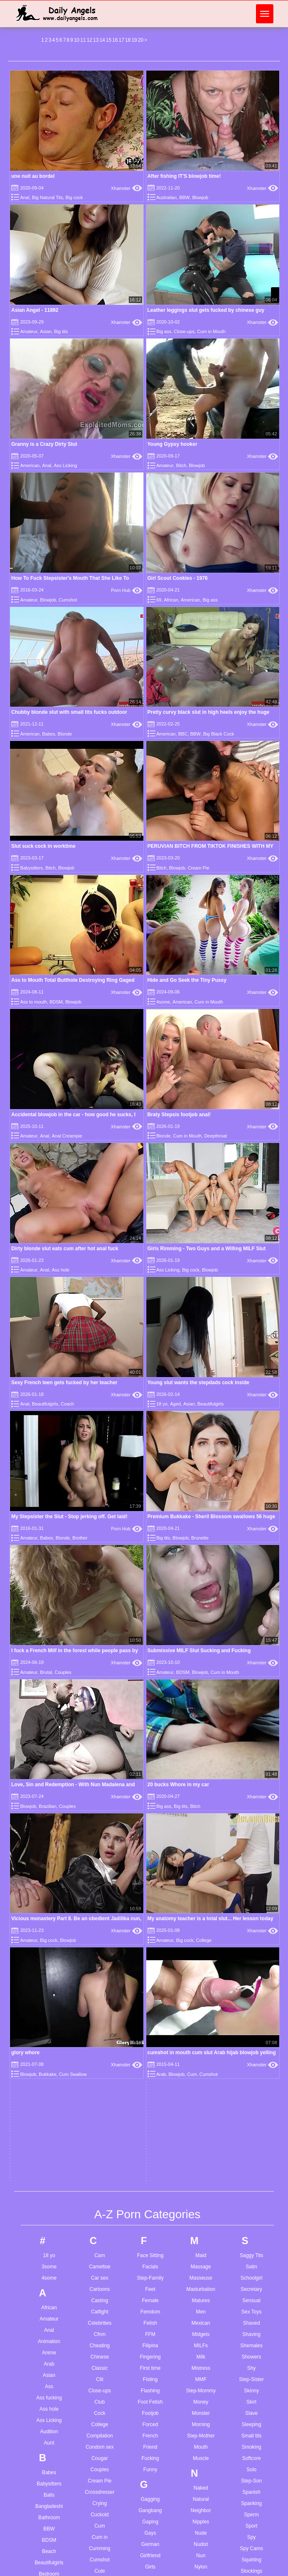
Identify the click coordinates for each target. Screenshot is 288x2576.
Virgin (251, 2308)
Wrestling (251, 2428)
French (150, 1780)
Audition (49, 1776)
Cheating (100, 1690)
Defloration (100, 2024)
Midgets (201, 1678)
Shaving (251, 1678)
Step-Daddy (99, 1956)
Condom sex (99, 1791)
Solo (251, 1814)
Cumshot (68, 599)
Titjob (251, 2103)
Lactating (150, 2409)
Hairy (150, 2053)
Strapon (251, 1926)
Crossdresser (99, 1836)
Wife (251, 2417)
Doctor (99, 2046)
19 (134, 40)
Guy (150, 2012)
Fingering (150, 1701)
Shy (251, 1712)
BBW (184, 197)
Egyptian (100, 2155)
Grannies (150, 1979)
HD (150, 2087)
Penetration (200, 2128)
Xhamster (126, 188)
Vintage (251, 2297)
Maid (200, 1600)
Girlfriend (150, 1900)
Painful (201, 2038)
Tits (251, 2114)
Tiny (251, 2091)
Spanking (251, 1847)
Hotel (150, 2177)
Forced (150, 1769)
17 (121, 40)
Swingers (251, 1994)
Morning (201, 1769)
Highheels (150, 2121)
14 (102, 40)
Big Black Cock (218, 733)
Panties (201, 2060)
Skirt (251, 1746)
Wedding (251, 2383)
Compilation (99, 1780)
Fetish (150, 1667)
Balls (49, 1839)
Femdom (150, 1656)
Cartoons (100, 1633)
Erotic (99, 2177)
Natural (201, 1843)
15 (108, 40)
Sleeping (251, 1769)
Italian (150, 2275)
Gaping (150, 1866)
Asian (46, 331)
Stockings (251, 1915)
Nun (200, 1900)
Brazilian (49, 2053)
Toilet (251, 2125)
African (171, 599)
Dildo (99, 2035)
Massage (201, 1611)
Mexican (201, 1667)
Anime (49, 1697)
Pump (200, 2241)
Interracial (150, 2263)
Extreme (99, 2222)
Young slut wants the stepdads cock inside (199, 1382)
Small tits (251, 1780)
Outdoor (201, 1997)
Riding (201, 2304)
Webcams (251, 2372)
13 (95, 40)
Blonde (65, 733)
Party (201, 2105)
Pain (201, 2027)
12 (89, 40)
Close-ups (184, 331)
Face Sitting (150, 1600)
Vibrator (251, 2286)
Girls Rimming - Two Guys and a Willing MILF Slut (207, 1248)
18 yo (162, 1403)
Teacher (251, 2046)
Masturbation (200, 1633)
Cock (99, 1757)
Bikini (49, 1963)
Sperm (251, 1859)
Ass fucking (49, 1742)
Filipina (150, 1690)
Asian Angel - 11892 (34, 310)
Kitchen (150, 2368)
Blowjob (200, 197)
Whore (251, 2406)
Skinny (251, 1735)
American (29, 465)
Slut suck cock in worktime (43, 846)
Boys (49, 2042)
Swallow (251, 1971)
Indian (150, 2229)
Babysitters (31, 867)
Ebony (100, 2143)
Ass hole (60, 1269)
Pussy (201, 2252)
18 (127, 40)
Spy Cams (251, 1893)
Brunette (49, 2087)
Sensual (251, 1645)
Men (200, 1656)
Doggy (100, 2057)
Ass (49, 1731)
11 (83, 40)
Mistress (201, 1712)
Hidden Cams (150, 2110)
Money (200, 1746)
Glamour (150, 1922)
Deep (100, 2001)
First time (150, 1712)
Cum (99, 1870)
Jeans (150, 2315)
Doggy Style (99, 2069)
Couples (99, 1814)
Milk (200, 1701)
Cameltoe (99, 1611)
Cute (99, 1915)
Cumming (99, 1893)
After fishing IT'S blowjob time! (184, 176)
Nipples (201, 1866)
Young (251, 2458)
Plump (201, 2173)
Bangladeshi (49, 1850)
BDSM (56, 1001)
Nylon (201, 1911)
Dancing (99, 1967)
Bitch (181, 465)
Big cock (74, 197)
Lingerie (150, 2499)
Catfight (99, 1656)
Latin (150, 2442)
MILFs (201, 1690)
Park (201, 2083)
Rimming (200, 2315)
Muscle (201, 1802)
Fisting (150, 1724)
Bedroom (49, 1918)
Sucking (251, 1960)
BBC (183, 733)
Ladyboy (150, 2420)
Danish (99, 1979)
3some (49, 1611)
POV (200, 2196)
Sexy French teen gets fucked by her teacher (64, 1382)
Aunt (49, 1787)
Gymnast (150, 2024)
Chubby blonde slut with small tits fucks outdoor (69, 712)
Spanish (251, 1836)
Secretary (251, 1633)
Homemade (150, 2143)
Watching (251, 2349)
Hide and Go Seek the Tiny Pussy (187, 980)
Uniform (251, 2245)
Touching (251, 2148)
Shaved (251, 1667)
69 (158, 599)
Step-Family (150, 1622)
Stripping (251, 1938)
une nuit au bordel (33, 176)
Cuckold (99, 1859)
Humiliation (150, 2189)
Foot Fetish (150, 1746)
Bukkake (49, 2110)
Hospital (150, 2155)
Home (150, 2132)
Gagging (150, 1843)
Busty (49, 2132)
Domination (100, 2080)
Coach (67, 1403)
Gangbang (150, 1855)
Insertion (150, 2252)
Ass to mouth (33, 1001)
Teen (251, 2069)
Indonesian (150, 2241)
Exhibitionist (99, 2211)
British (49, 2065)
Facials (150, 1611)
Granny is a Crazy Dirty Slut (44, 444)
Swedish (251, 1983)
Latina (150, 2454)
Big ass (163, 331)
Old (201, 1952)
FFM (150, 1678)
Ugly (251, 2234)
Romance (200, 2327)
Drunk (99, 2103)
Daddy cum (147, 2570)
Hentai (150, 2098)
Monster (201, 1757)
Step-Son (251, 1825)
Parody (201, 2094)
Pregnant (201, 2207)
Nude (201, 1877)
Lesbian (150, 2476)
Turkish (251, 2181)
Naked (201, 1832)
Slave (251, 1757)
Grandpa (150, 1967)
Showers (251, 1701)
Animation (49, 1686)
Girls (150, 1911)
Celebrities (100, 1667)
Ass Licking (65, 465)
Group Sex (150, 2001)
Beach (49, 1896)
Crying (100, 1847)
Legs (150, 2465)
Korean (150, 2379)
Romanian (201, 2338)
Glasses (150, 1933)
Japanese (150, 2304)
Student (251, 1949)
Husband (150, 2200)
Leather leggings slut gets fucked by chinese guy (206, 310)
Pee (200, 2117)
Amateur (29, 331)
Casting (99, 1645)
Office (200, 1941)
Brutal (49, 2098)
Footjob (150, 1757)
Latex (150, 2431)
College (99, 1769)
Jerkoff (150, 2327)
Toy (251, 2159)
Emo (100, 2166)
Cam (99, 1600)
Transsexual (251, 2170)
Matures (201, 1645)
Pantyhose (201, 2072)
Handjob (150, 2065)
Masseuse (201, 1622)
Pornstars (200, 2184)
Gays (150, 1877)
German (150, 1888)
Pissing (201, 2162)
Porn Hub (126, 590)
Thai (251, 2080)
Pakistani (201, 2049)
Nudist (201, 1888)
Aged (175, 1403)
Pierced (201, 2151)
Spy (251, 1881)
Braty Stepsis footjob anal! (179, 1114)
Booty (49, 2031)
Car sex (99, 1622)
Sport (251, 1870)
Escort (100, 2189)
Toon (251, 2136)
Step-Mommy (200, 1735)
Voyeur (251, 2320)
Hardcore (150, 2076)
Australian (166, 197)
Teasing (251, 2057)
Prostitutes (201, 2218)
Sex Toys (251, 1656)
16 (115, 40)
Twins (251, 2204)
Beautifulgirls (45, 1403)
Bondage (49, 2019)
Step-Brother (49, 2076)
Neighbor (201, 1855)
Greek (150, 1990)
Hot (150, 2166)
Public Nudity (200, 2229)
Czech (100, 1926)
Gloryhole (150, 1945)
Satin (251, 1611)
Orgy (200, 1986)
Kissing (150, 2356)
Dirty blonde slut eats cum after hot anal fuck (64, 1248)
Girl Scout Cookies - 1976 (178, 578)
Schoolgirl (251, 1622)
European (99, 2200)
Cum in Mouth (211, 331)
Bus (49, 2121)
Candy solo (96, 2570)
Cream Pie (198, 867)
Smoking (251, 1791)
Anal (24, 197)
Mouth (201, 1791)
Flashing (150, 1735)
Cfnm (100, 1678)
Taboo (251, 2024)
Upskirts (251, 2256)
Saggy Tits (251, 1600)
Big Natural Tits (47, 197)
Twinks (251, 2193)
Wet (251, 2394)
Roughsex (201, 2349)
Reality (201, 2282)
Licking (150, 2487)
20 (140, 40)
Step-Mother (201, 1780)
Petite (201, 2139)
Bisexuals (49, 1974)
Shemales (251, 1690)
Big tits (61, 331)
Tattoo (251, 2035)
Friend (150, 1791)
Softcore (251, 1802)
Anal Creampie (67, 1135)
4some (163, 1001)
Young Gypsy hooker (173, 444)
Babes (48, 733)
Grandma (150, 1956)
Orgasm (201, 1974)
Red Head (201, 2293)
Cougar (99, 1802)
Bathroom (49, 1862)
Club (100, 1746)
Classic (100, 1712)
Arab (49, 1708)
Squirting (251, 1904)
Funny (150, 1814)
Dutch (99, 2114)
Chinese (99, 1701)
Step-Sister (251, 1724)
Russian (201, 2361)
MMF (200, 1724)
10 (76, 40)
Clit (99, 1724)
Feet (150, 1633)
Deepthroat (215, 1135)
